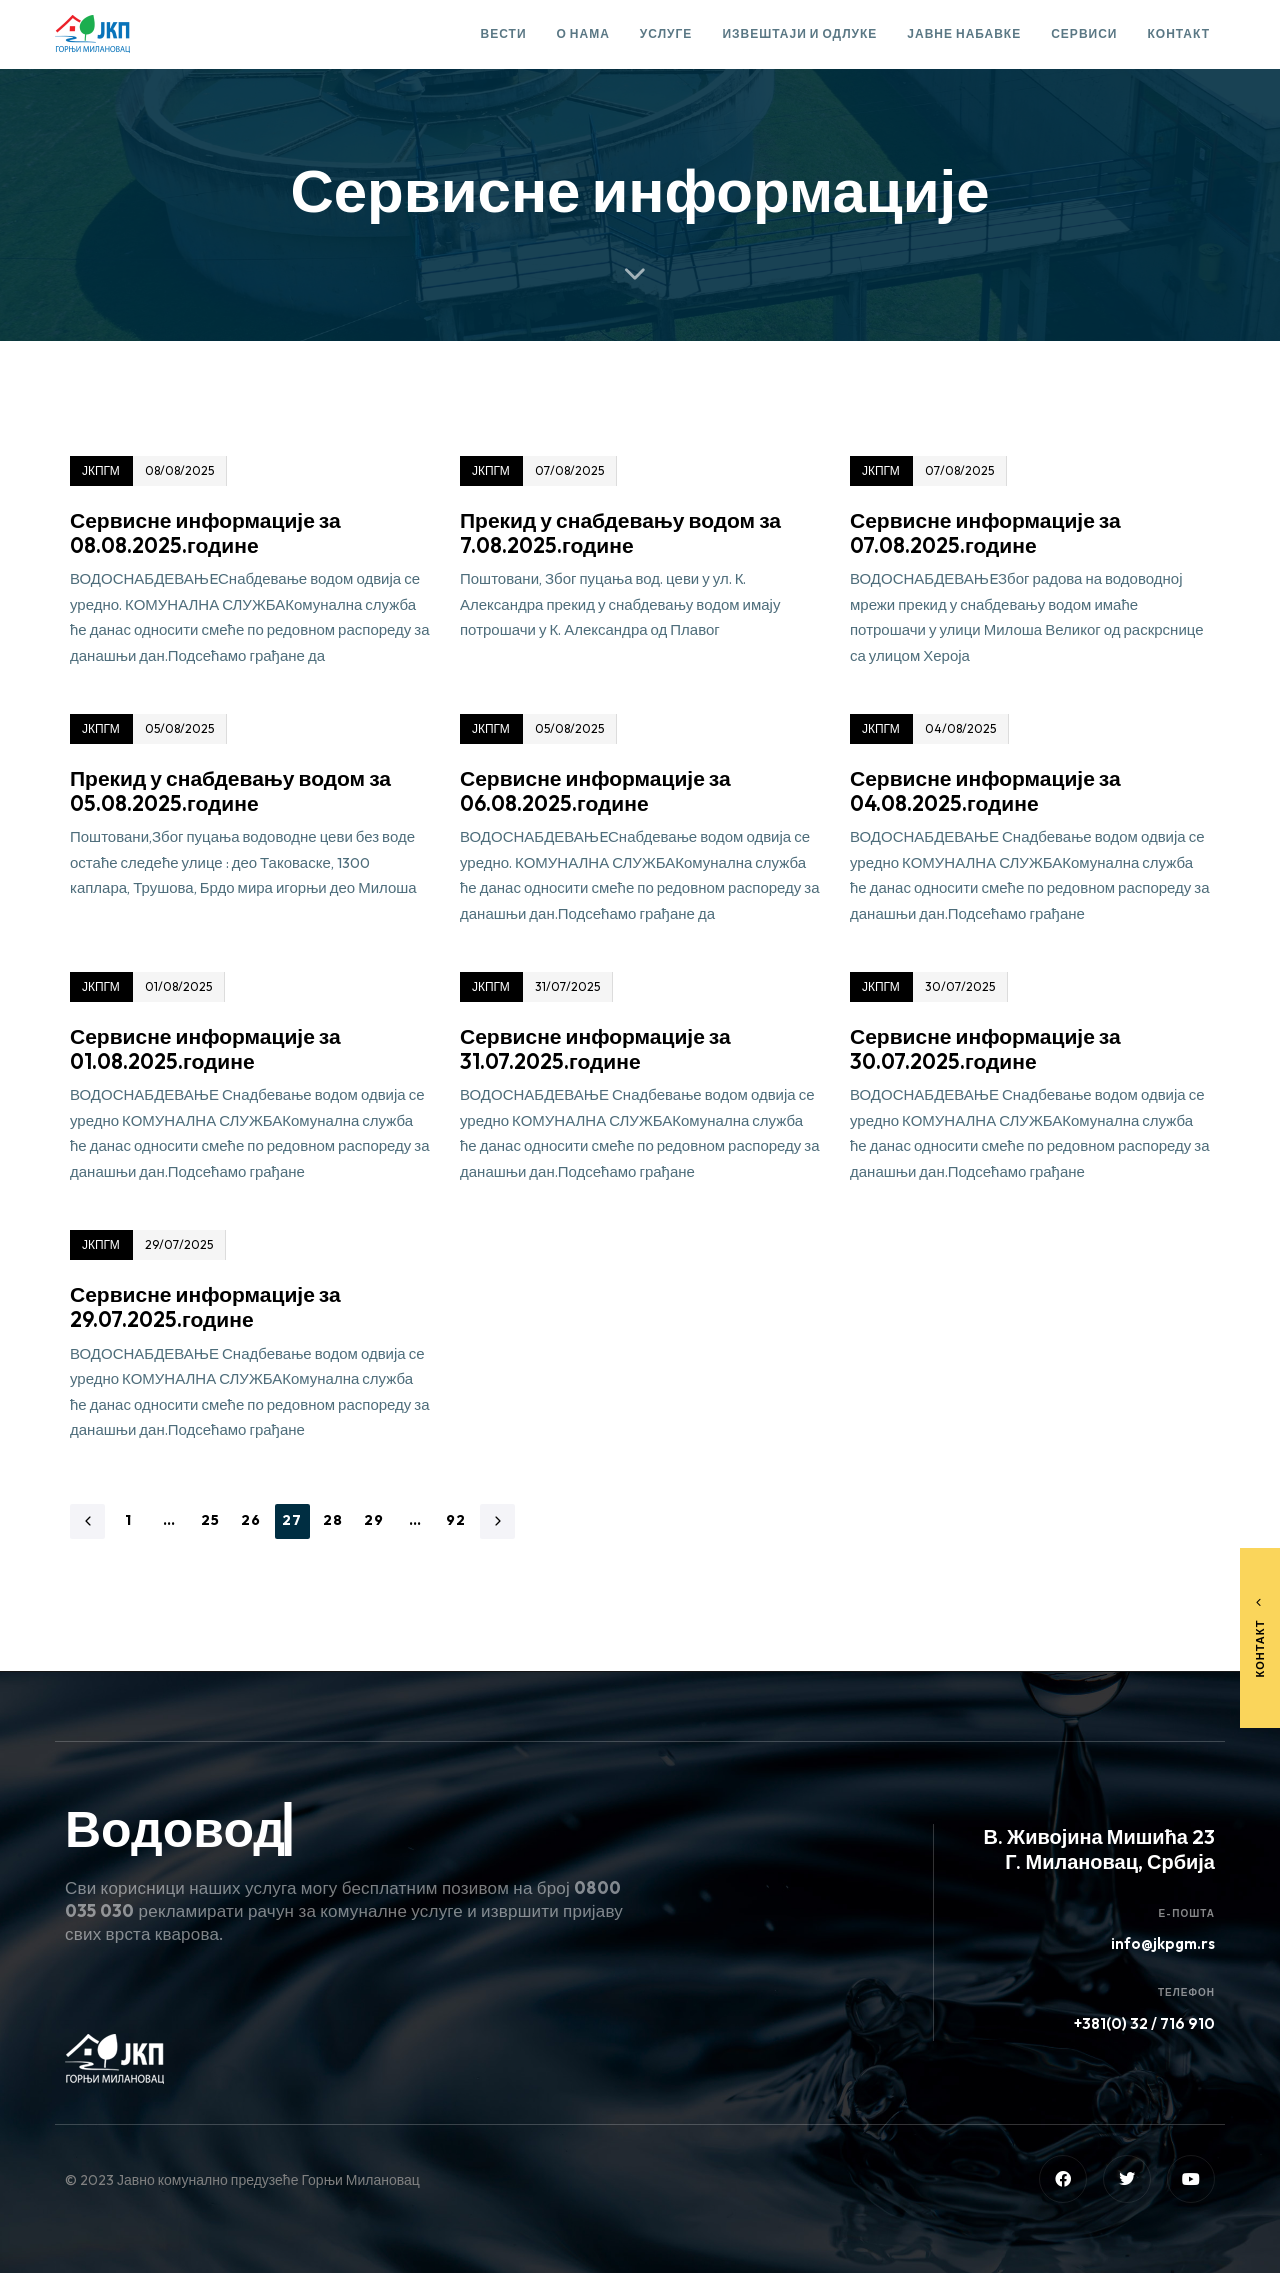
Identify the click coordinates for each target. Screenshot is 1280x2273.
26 (251, 1520)
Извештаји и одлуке (799, 33)
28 (333, 1520)
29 (374, 1520)
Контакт (1178, 33)
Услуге (666, 33)
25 (211, 1520)
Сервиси (1084, 33)
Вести (504, 33)
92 (456, 1520)
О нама (583, 33)
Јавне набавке (964, 33)
